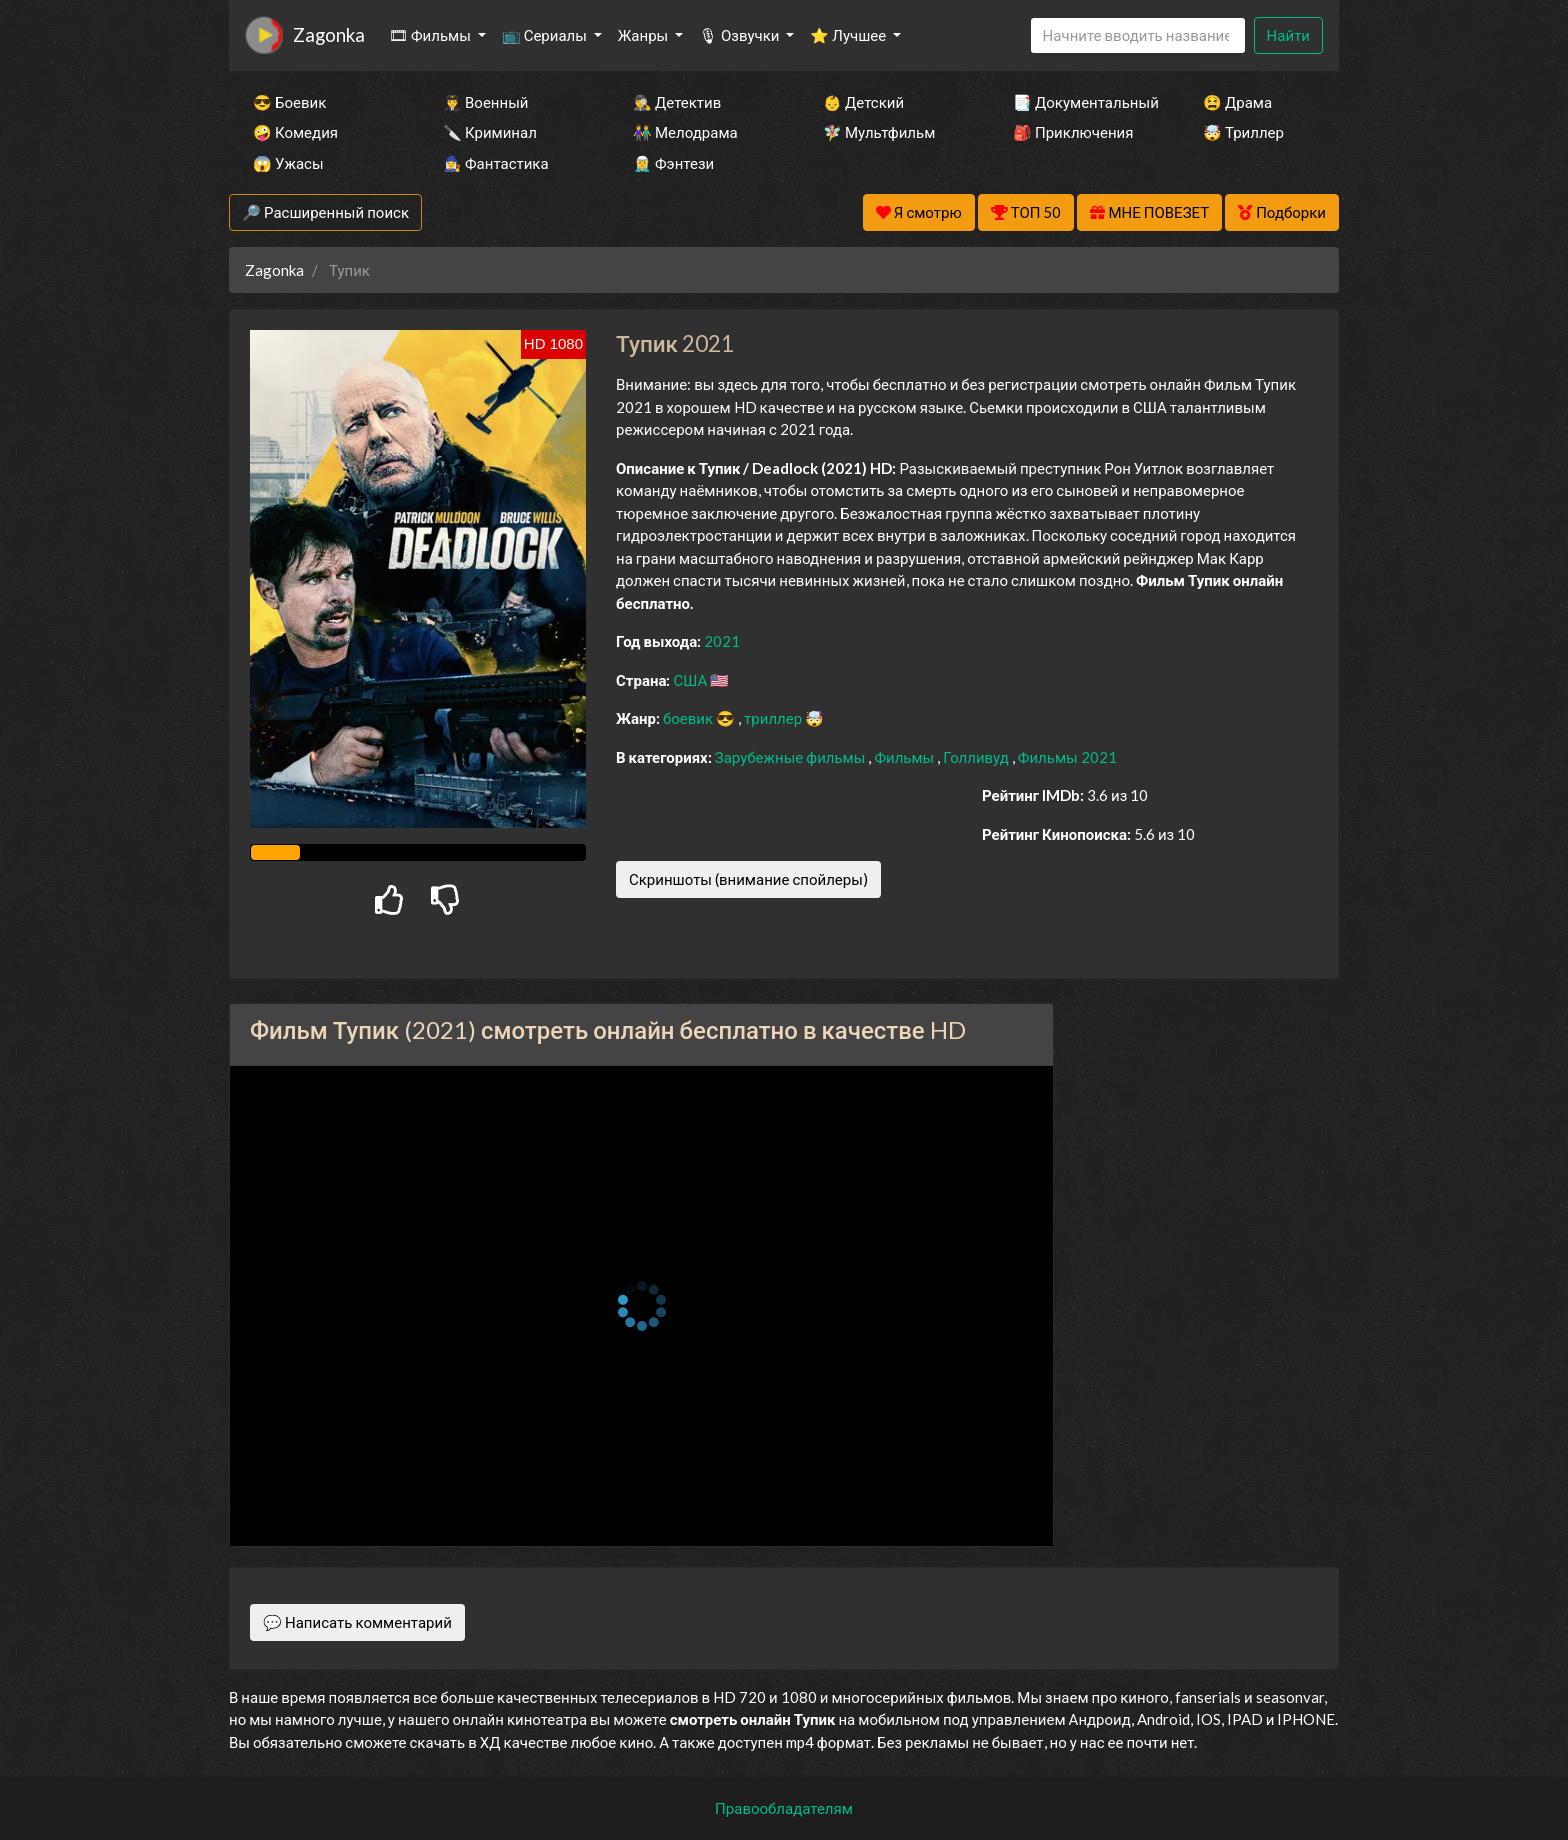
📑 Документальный (1081, 102)
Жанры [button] (645, 35)
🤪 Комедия (295, 132)
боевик (689, 718)
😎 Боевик (289, 102)
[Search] (1138, 35)
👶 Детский (863, 102)
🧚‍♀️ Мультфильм (879, 132)
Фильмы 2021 (1067, 757)
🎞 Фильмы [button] (431, 35)
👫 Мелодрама (685, 132)
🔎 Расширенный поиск (325, 212)
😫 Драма (1237, 102)
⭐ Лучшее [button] (849, 35)
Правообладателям (784, 1808)
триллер (774, 718)
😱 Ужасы (288, 163)
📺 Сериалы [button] (546, 35)
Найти (1288, 35)
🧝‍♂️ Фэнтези (673, 163)
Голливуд (977, 757)
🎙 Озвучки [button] (740, 35)
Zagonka (329, 34)
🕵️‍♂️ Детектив (677, 102)
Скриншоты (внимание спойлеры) (748, 879)
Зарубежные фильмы (792, 757)
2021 (722, 641)
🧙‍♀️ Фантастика (496, 163)
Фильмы (905, 757)
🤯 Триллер (1243, 132)
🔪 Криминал (490, 132)
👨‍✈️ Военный (485, 102)
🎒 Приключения (1073, 132)
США (691, 680)
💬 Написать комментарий (357, 1622)
